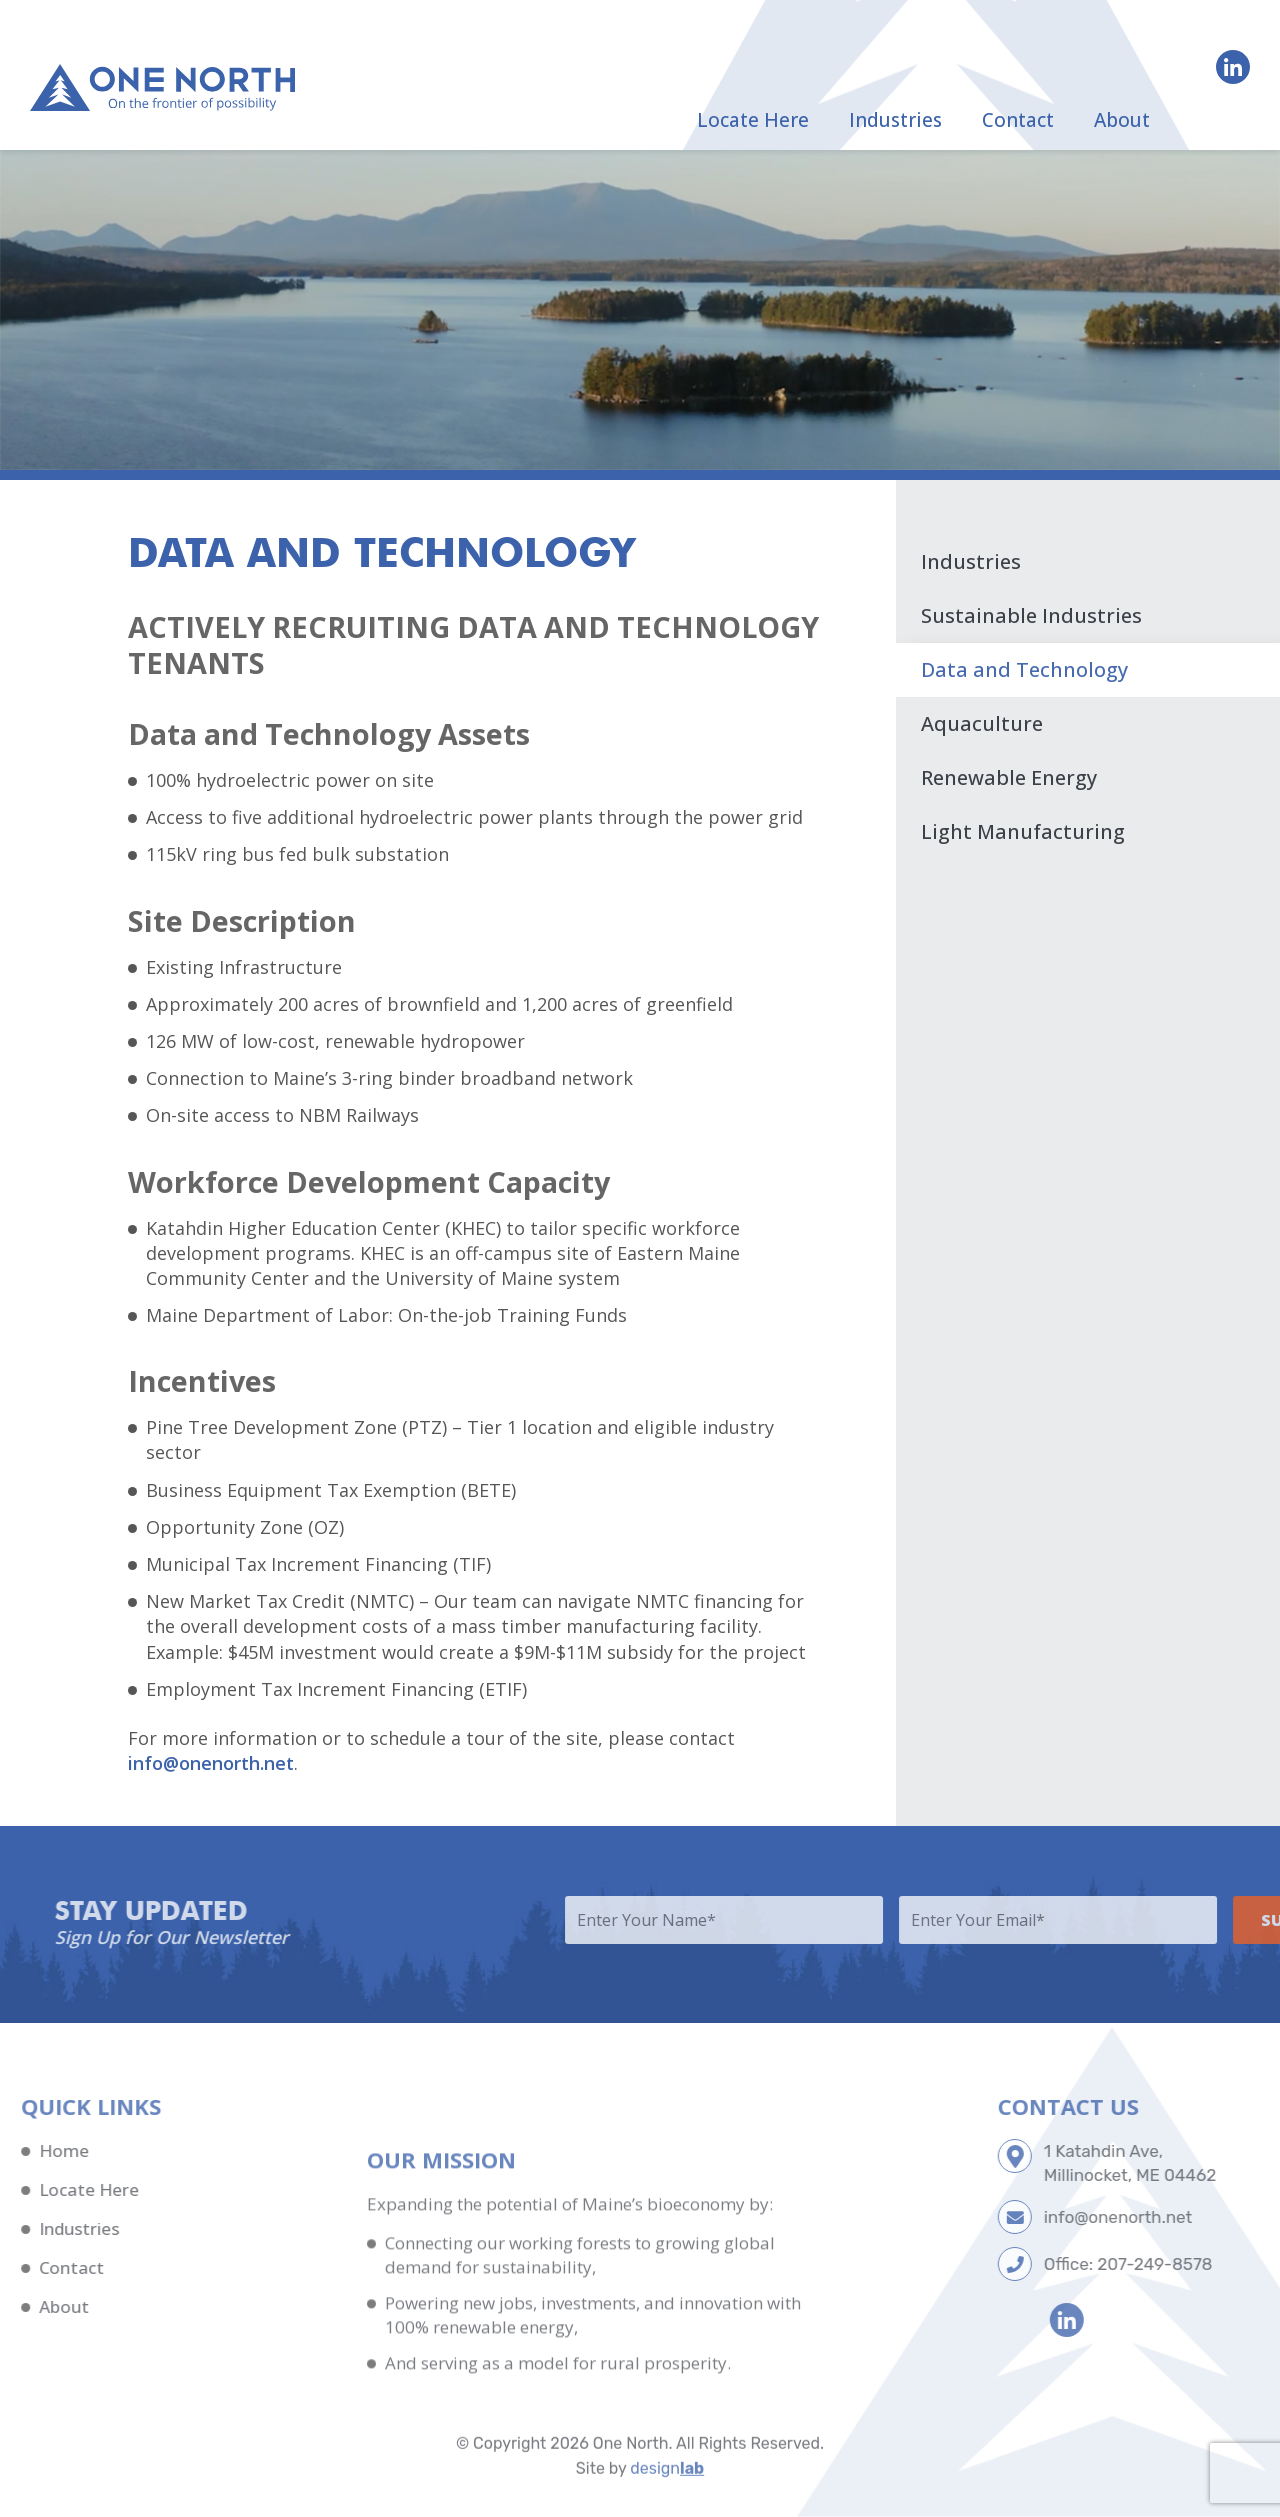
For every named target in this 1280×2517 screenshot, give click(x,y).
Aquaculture (982, 723)
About (1122, 120)
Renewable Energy (1009, 777)
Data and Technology (1024, 669)
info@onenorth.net (211, 1763)
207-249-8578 (1221, 2264)
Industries (895, 120)
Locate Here (753, 120)
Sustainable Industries (1031, 615)
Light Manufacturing (1023, 831)
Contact (1018, 120)
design (667, 2497)
